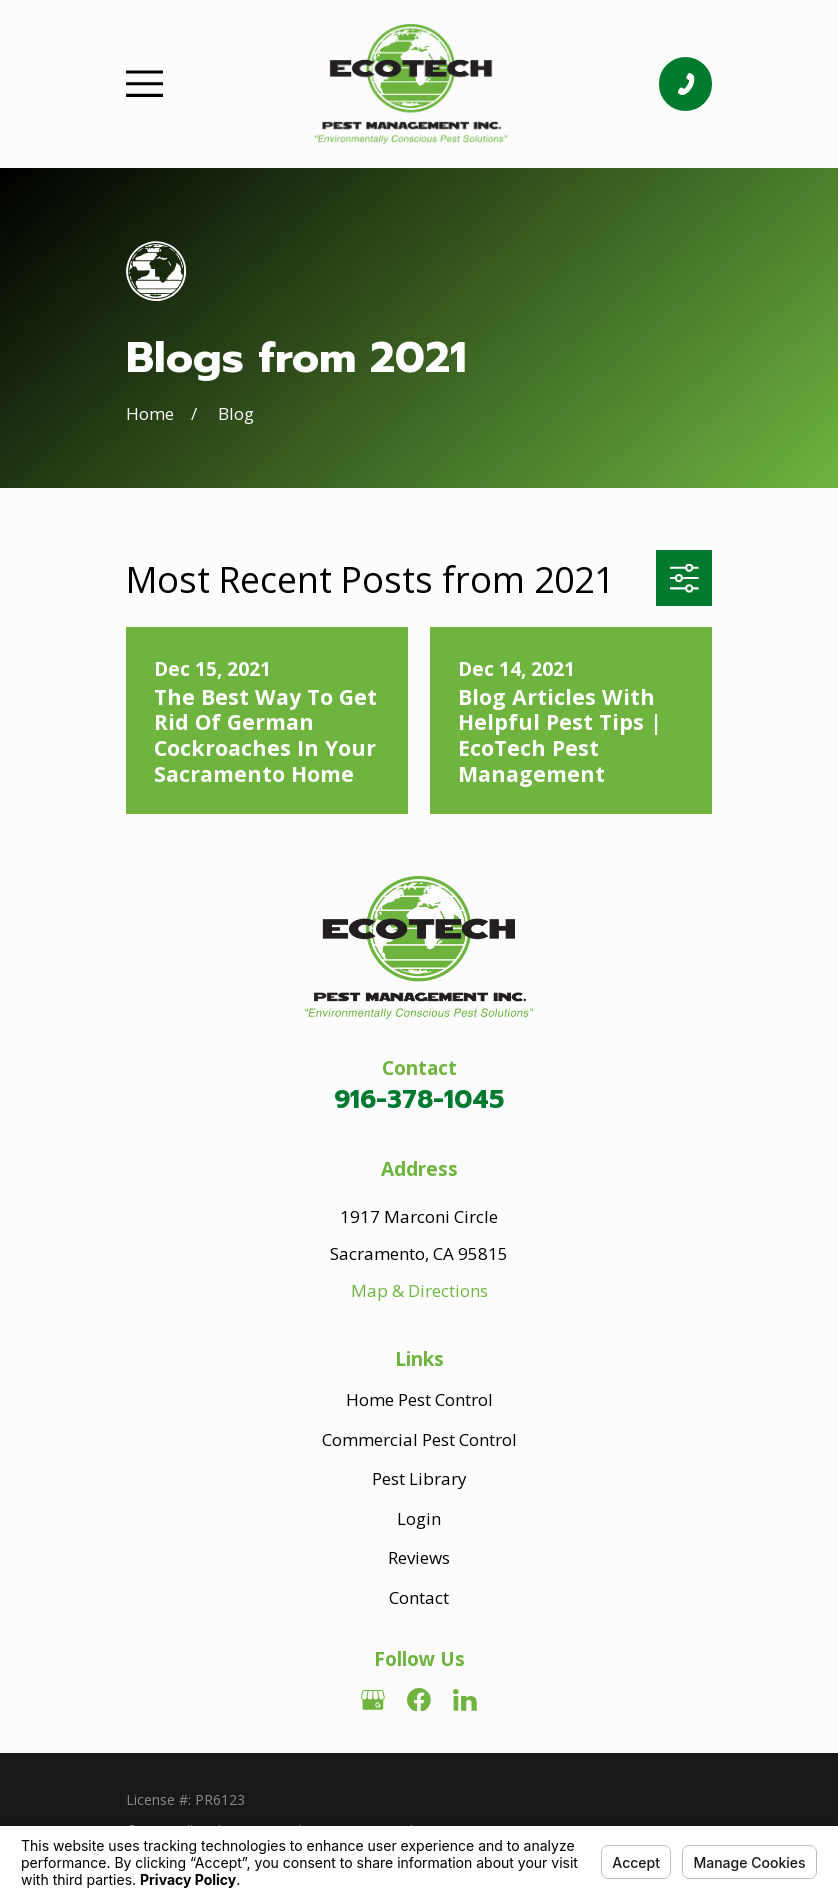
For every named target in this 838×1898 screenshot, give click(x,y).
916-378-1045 (419, 1099)
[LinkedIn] (465, 1700)
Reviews (419, 1557)
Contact (419, 1597)
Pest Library (419, 1478)
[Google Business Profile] (373, 1700)
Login (419, 1518)
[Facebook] (419, 1700)
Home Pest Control (419, 1399)
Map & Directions (419, 1290)
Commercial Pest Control (419, 1439)
